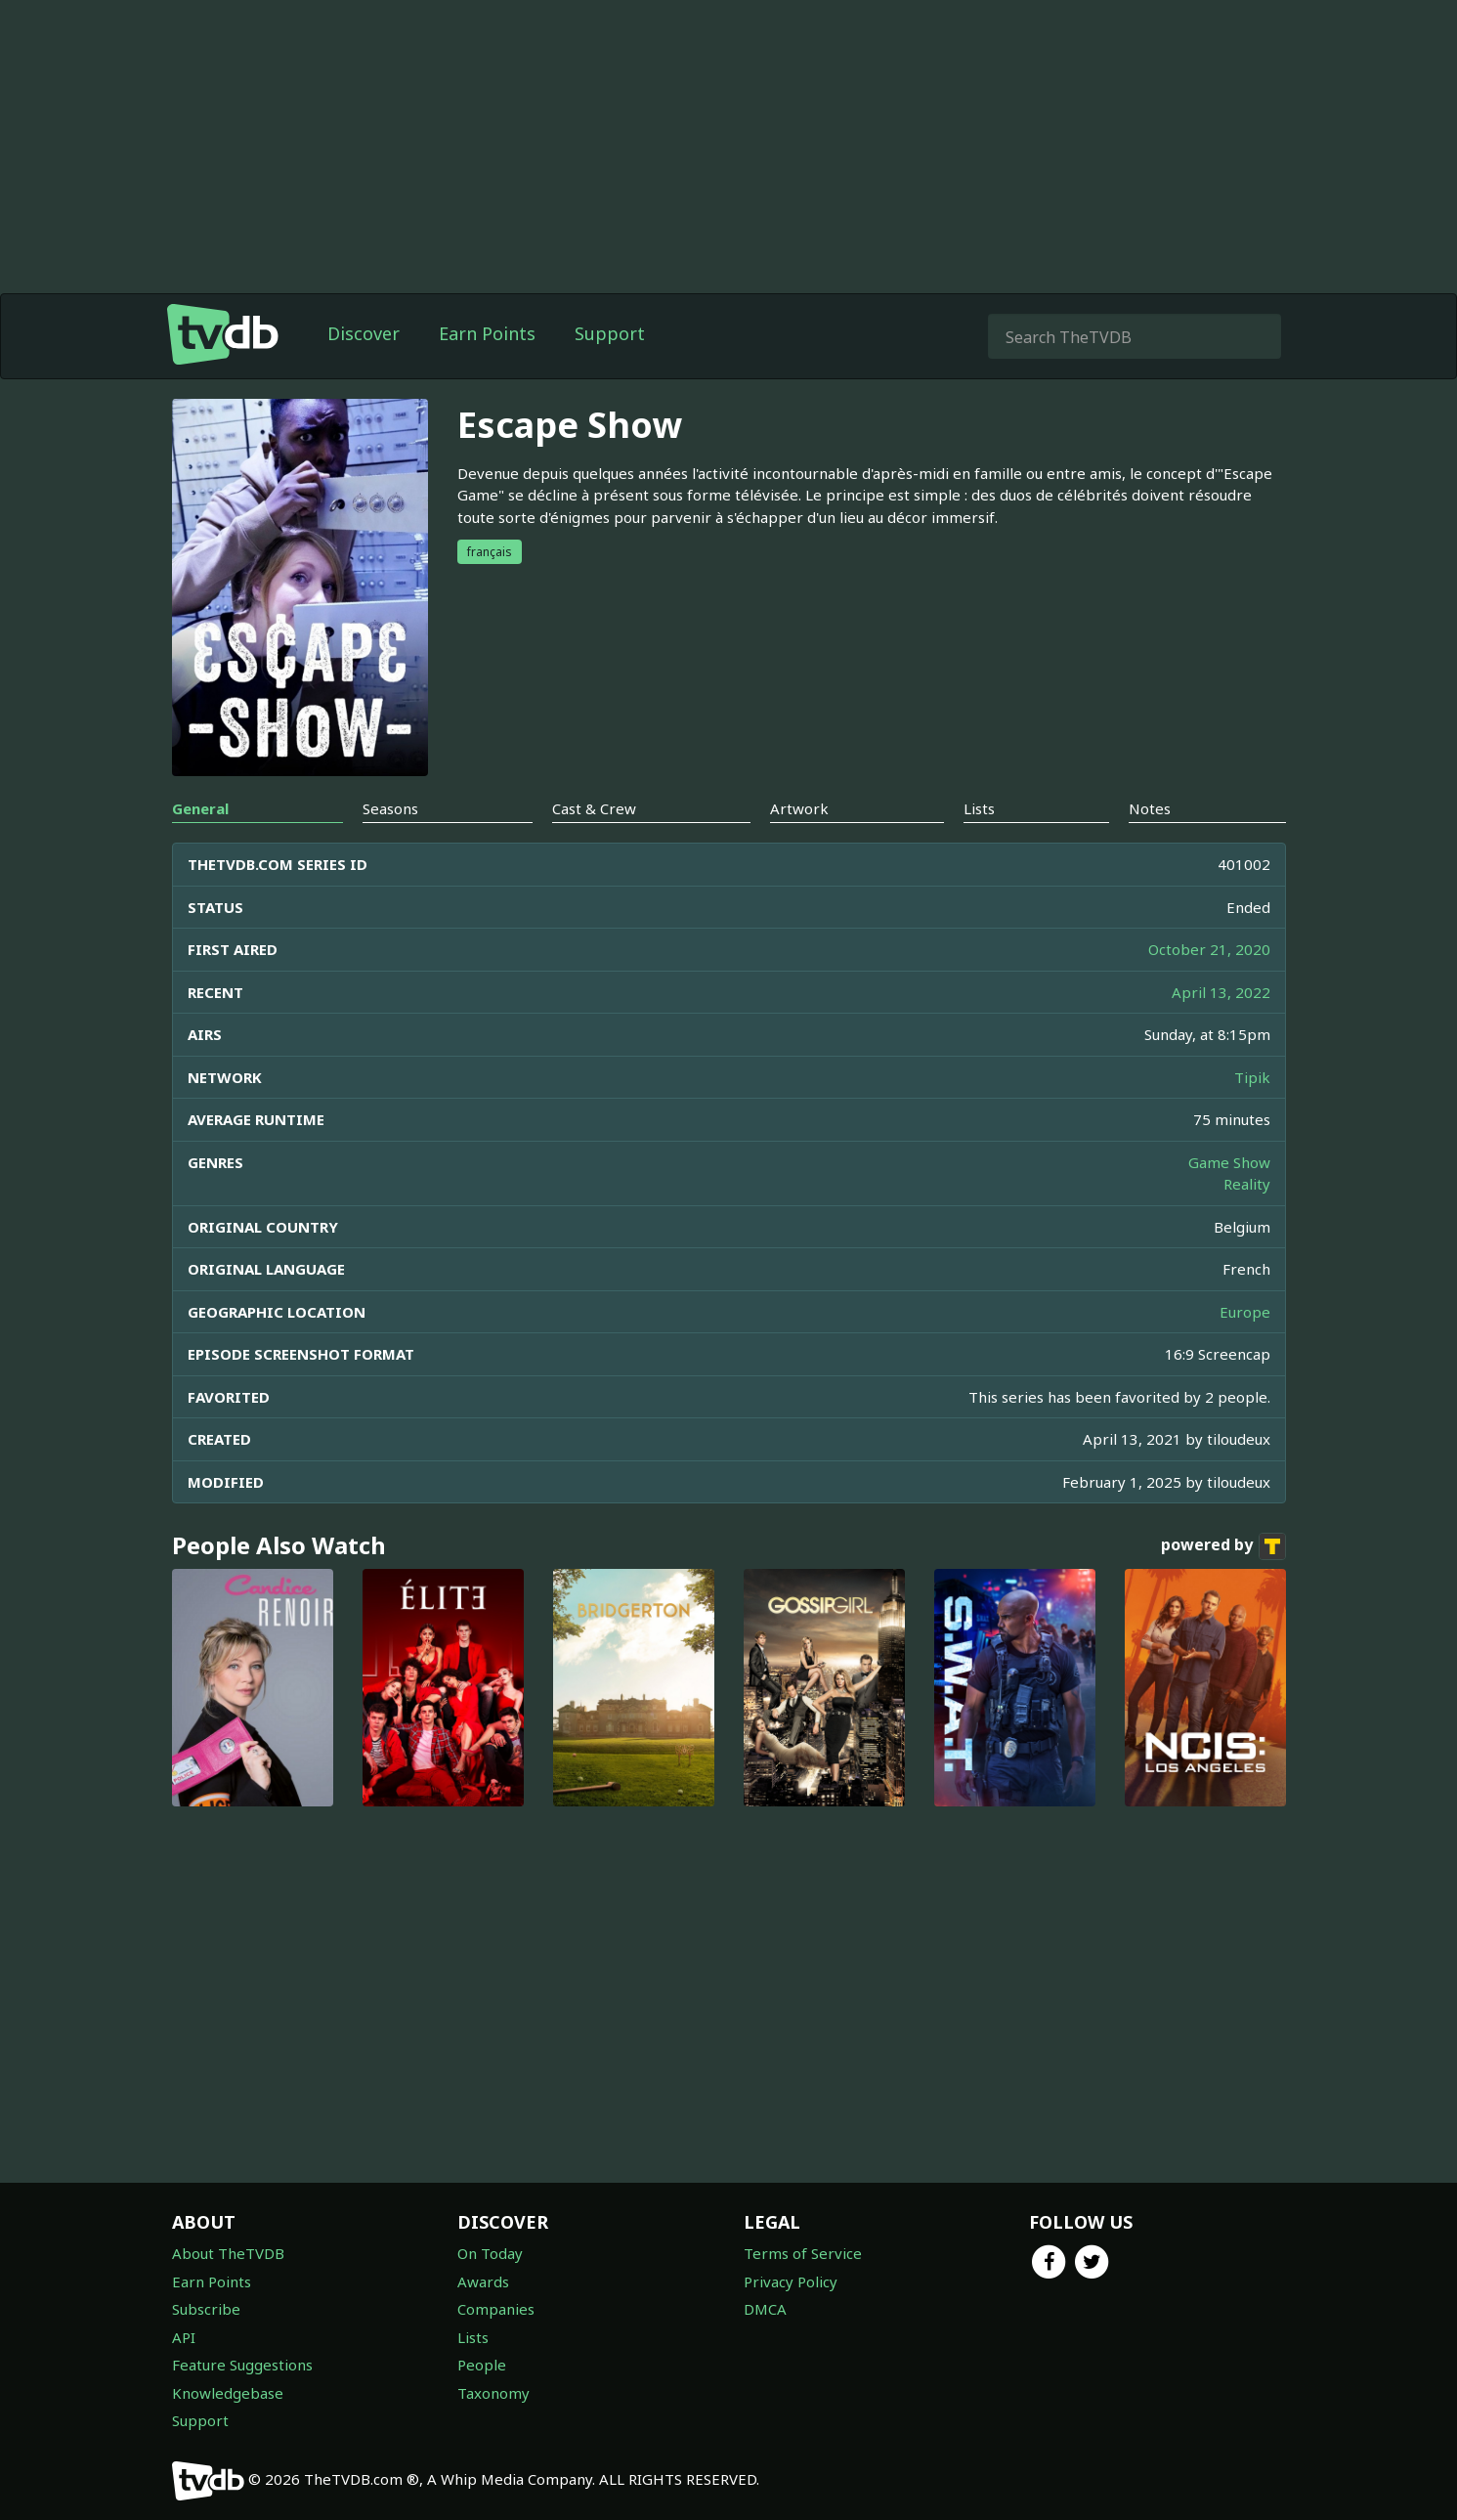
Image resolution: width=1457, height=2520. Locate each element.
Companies (496, 2309)
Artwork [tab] (799, 808)
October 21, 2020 (1209, 949)
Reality (1246, 1184)
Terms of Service (803, 2253)
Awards (483, 2281)
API (183, 2337)
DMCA (765, 2309)
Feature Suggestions (242, 2364)
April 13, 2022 (1221, 992)
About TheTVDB (228, 2253)
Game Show (1229, 1162)
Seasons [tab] (390, 808)
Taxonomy (493, 2393)
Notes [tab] (1150, 808)
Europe (1245, 1312)
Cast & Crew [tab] (594, 808)
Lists (473, 2337)
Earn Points (487, 333)
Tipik (1252, 1077)
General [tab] (200, 808)
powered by (1223, 1546)
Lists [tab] (979, 808)
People (481, 2364)
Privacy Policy (790, 2281)
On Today (490, 2253)
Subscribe (206, 2309)
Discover (363, 333)
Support (610, 333)
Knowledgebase (227, 2393)
